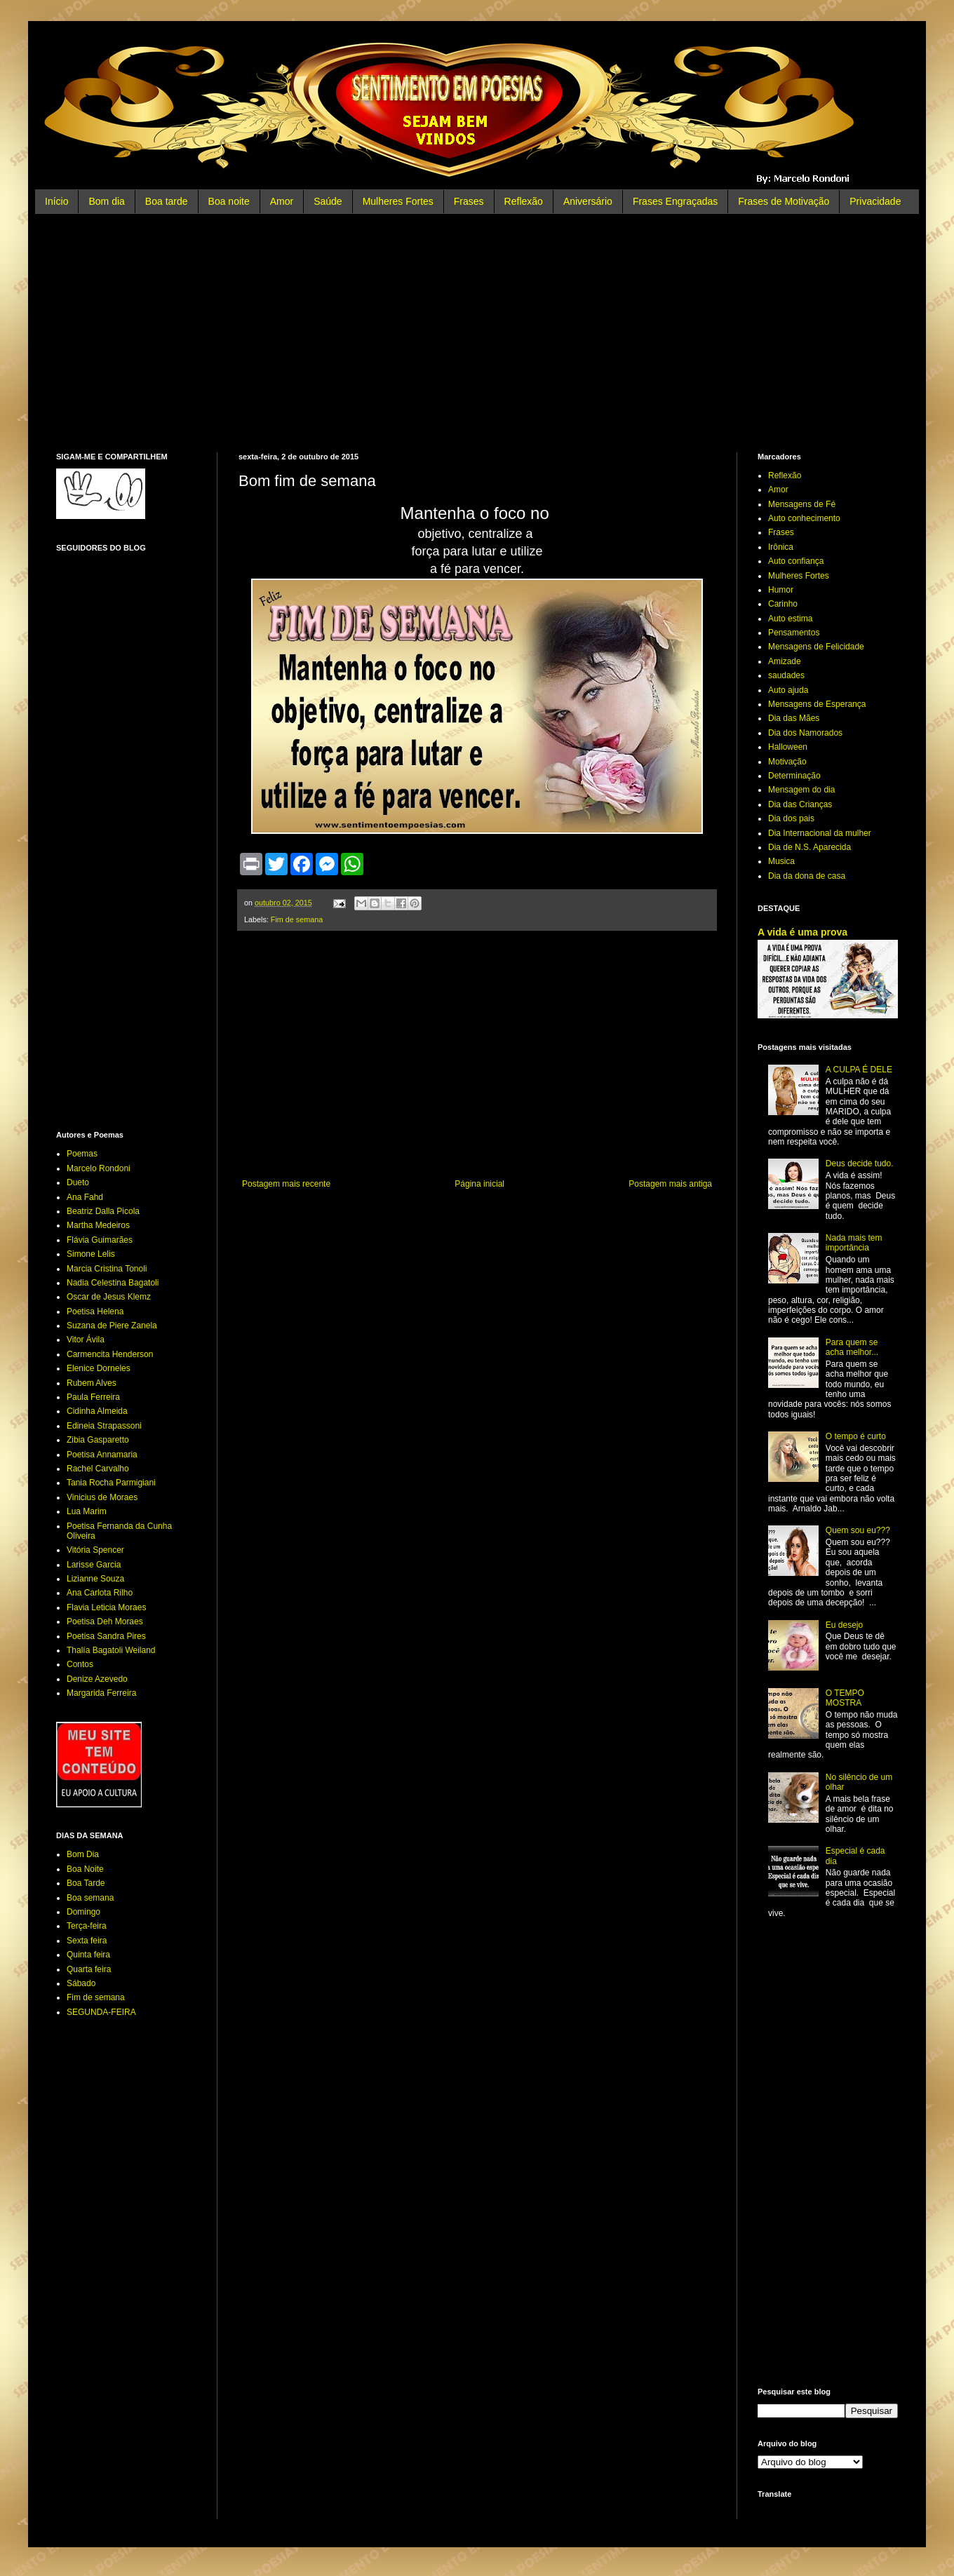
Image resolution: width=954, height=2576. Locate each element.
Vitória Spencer (95, 1550)
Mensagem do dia (801, 790)
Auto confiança (796, 561)
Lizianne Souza (95, 1579)
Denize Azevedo (97, 1679)
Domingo (83, 1912)
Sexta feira (87, 1941)
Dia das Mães (793, 718)
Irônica (780, 547)
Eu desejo (844, 1625)
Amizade (784, 661)
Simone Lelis (91, 1254)
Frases (469, 201)
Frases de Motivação (783, 201)
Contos (80, 1664)
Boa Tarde (86, 1883)
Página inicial (479, 1184)
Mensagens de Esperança (817, 704)
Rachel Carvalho (98, 1469)
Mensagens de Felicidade (816, 647)
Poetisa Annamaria (102, 1454)
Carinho (783, 604)
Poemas (82, 1154)
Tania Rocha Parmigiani (111, 1483)
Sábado (81, 1983)
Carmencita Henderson (110, 1354)
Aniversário (587, 201)
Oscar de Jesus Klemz (109, 1297)
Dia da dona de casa (806, 876)
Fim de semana (297, 919)
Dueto (78, 1182)
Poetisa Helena (95, 1311)
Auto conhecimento (804, 518)
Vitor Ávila (86, 1339)
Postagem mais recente (286, 1184)
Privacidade (875, 201)
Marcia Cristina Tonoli (107, 1269)
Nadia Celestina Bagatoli (113, 1283)
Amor (281, 201)
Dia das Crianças (800, 804)
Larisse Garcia (94, 1565)
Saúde (328, 201)
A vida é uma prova (802, 932)
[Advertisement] (477, 333)
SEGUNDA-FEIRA (101, 2012)
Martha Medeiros (98, 1225)
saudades (786, 675)
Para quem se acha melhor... (852, 1347)
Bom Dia (83, 1854)
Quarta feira (89, 1969)
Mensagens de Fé (801, 504)
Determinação (794, 776)
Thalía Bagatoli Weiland (111, 1650)
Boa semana (90, 1898)
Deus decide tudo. (860, 1163)
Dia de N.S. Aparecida (809, 847)
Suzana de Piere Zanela (112, 1325)
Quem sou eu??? (858, 1530)
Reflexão (523, 201)
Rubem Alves (91, 1383)
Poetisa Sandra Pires (106, 1636)
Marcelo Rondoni (98, 1168)
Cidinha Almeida (97, 1411)
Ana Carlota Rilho (100, 1593)
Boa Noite (85, 1869)
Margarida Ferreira (101, 1693)
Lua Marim (87, 1511)
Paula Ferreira (93, 1397)
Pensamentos (793, 633)
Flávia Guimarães (100, 1240)
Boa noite (229, 201)
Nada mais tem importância (854, 1243)
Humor (780, 590)
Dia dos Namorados (805, 733)
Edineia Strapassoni (104, 1426)
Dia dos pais (791, 818)
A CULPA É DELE (859, 1069)
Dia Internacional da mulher (819, 833)
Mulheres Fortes (398, 201)
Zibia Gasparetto (98, 1440)
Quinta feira (88, 1955)
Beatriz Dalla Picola (103, 1211)
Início (56, 201)
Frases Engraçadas (675, 201)
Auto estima (790, 618)
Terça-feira (87, 1926)
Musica (781, 861)
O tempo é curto (856, 1436)
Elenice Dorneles (98, 1368)
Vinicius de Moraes (102, 1497)
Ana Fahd (85, 1197)
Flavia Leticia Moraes (106, 1607)
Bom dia (106, 201)
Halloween (787, 747)
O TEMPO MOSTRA (845, 1698)
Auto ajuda (788, 690)
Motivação (787, 762)
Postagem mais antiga (670, 1184)
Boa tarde (166, 201)
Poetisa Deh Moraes (105, 1621)
